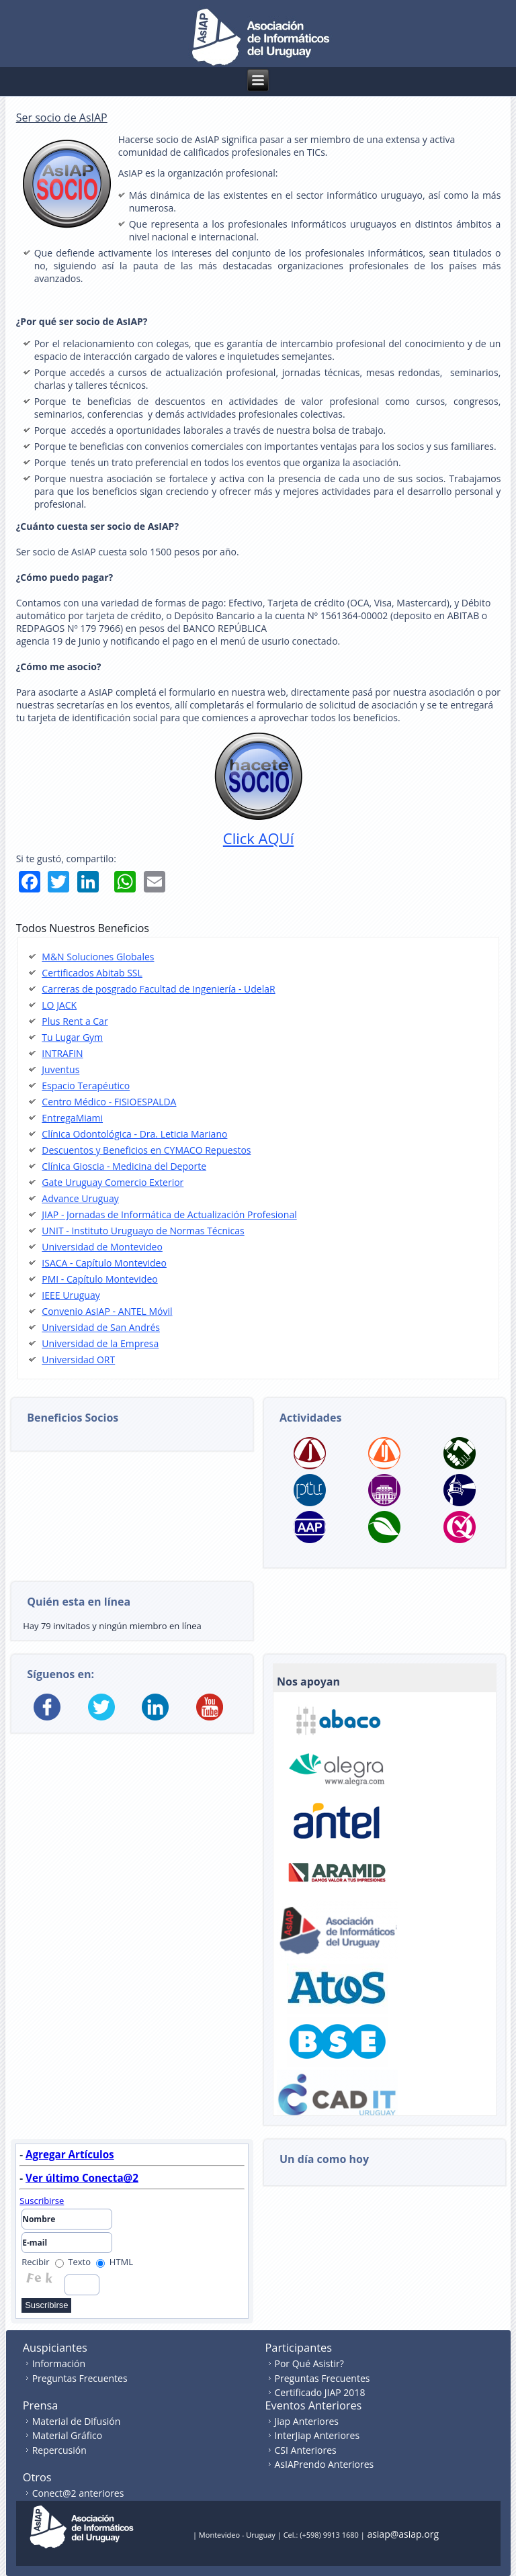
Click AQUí (258, 838)
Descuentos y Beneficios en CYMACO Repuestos (146, 1150)
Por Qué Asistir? (309, 2363)
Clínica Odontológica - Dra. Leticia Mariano (134, 1134)
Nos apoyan (308, 1681)
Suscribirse (41, 2201)
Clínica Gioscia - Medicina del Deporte (124, 1166)
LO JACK (59, 1005)
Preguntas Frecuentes (80, 2378)
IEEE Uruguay (70, 1295)
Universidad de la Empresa (100, 1343)
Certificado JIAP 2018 (320, 2392)
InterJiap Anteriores (317, 2435)
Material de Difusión (76, 2421)
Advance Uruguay (80, 1198)
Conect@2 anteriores (78, 2493)
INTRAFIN (62, 1053)
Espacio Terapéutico (86, 1085)
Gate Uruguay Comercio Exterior (112, 1182)
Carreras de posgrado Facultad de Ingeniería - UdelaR (158, 988)
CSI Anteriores (306, 2450)
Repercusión (59, 2450)
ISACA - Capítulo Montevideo (104, 1262)
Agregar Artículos (70, 2154)
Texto (73, 2262)
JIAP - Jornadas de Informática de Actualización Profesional (169, 1214)
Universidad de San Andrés (101, 1327)
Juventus (60, 1069)
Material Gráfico (67, 2435)
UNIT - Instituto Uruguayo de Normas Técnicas (143, 1230)
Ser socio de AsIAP (62, 117)
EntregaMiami (72, 1117)
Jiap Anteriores (307, 2421)
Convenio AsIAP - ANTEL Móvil (107, 1311)
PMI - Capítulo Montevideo (99, 1279)
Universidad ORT (78, 1359)
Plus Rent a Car (75, 1021)
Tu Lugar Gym (72, 1037)
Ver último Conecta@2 (82, 2177)
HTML (114, 2262)
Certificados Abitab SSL (92, 972)
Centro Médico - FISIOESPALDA (109, 1101)
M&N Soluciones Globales (98, 956)
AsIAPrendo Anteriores (324, 2464)
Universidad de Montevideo (102, 1246)
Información (58, 2363)
